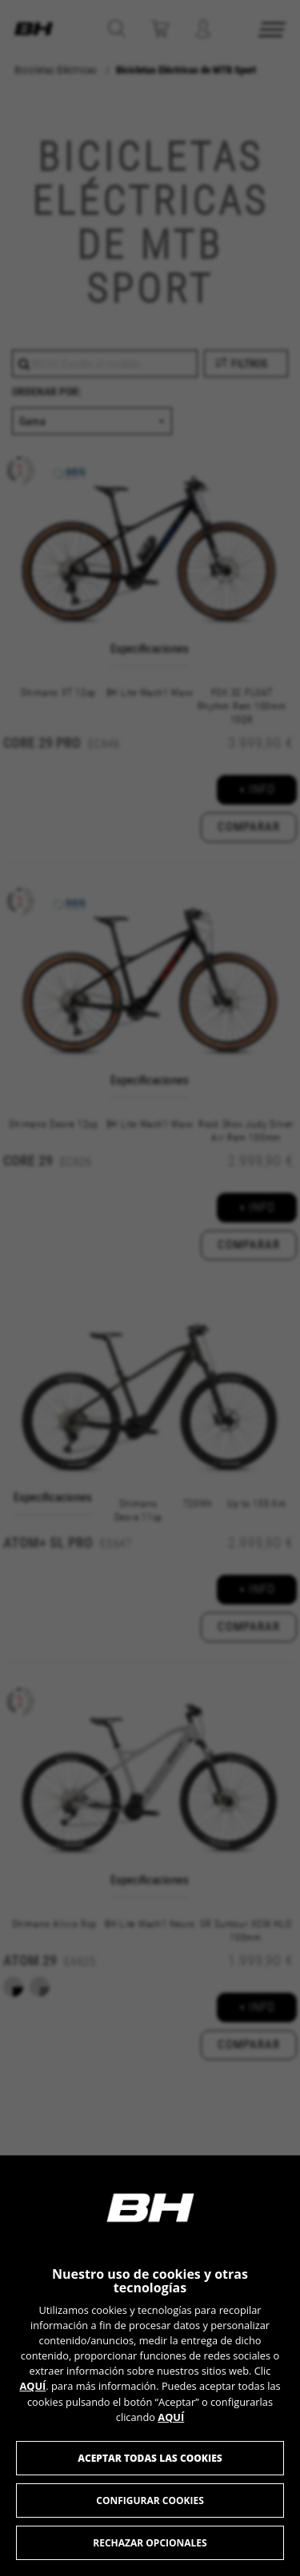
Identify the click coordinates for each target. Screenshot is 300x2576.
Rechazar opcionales (149, 2543)
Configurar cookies (150, 2500)
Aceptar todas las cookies (150, 2458)
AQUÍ (32, 2386)
